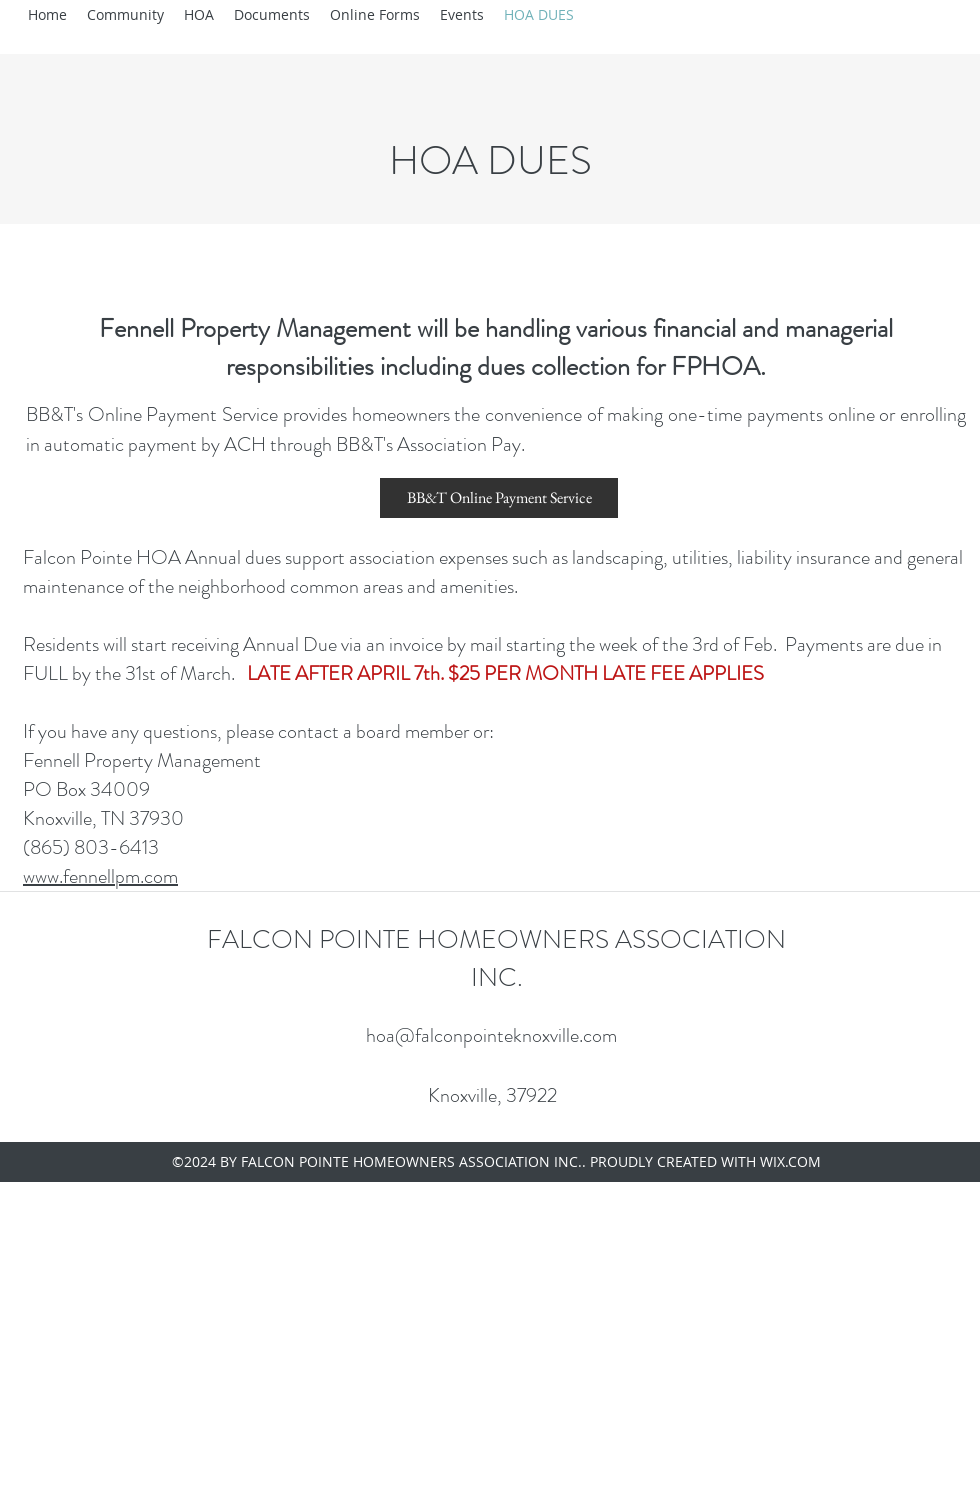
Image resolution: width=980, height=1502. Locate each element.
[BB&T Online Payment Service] (499, 498)
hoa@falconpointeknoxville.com (491, 1035)
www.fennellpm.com (100, 876)
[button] (125, 15)
